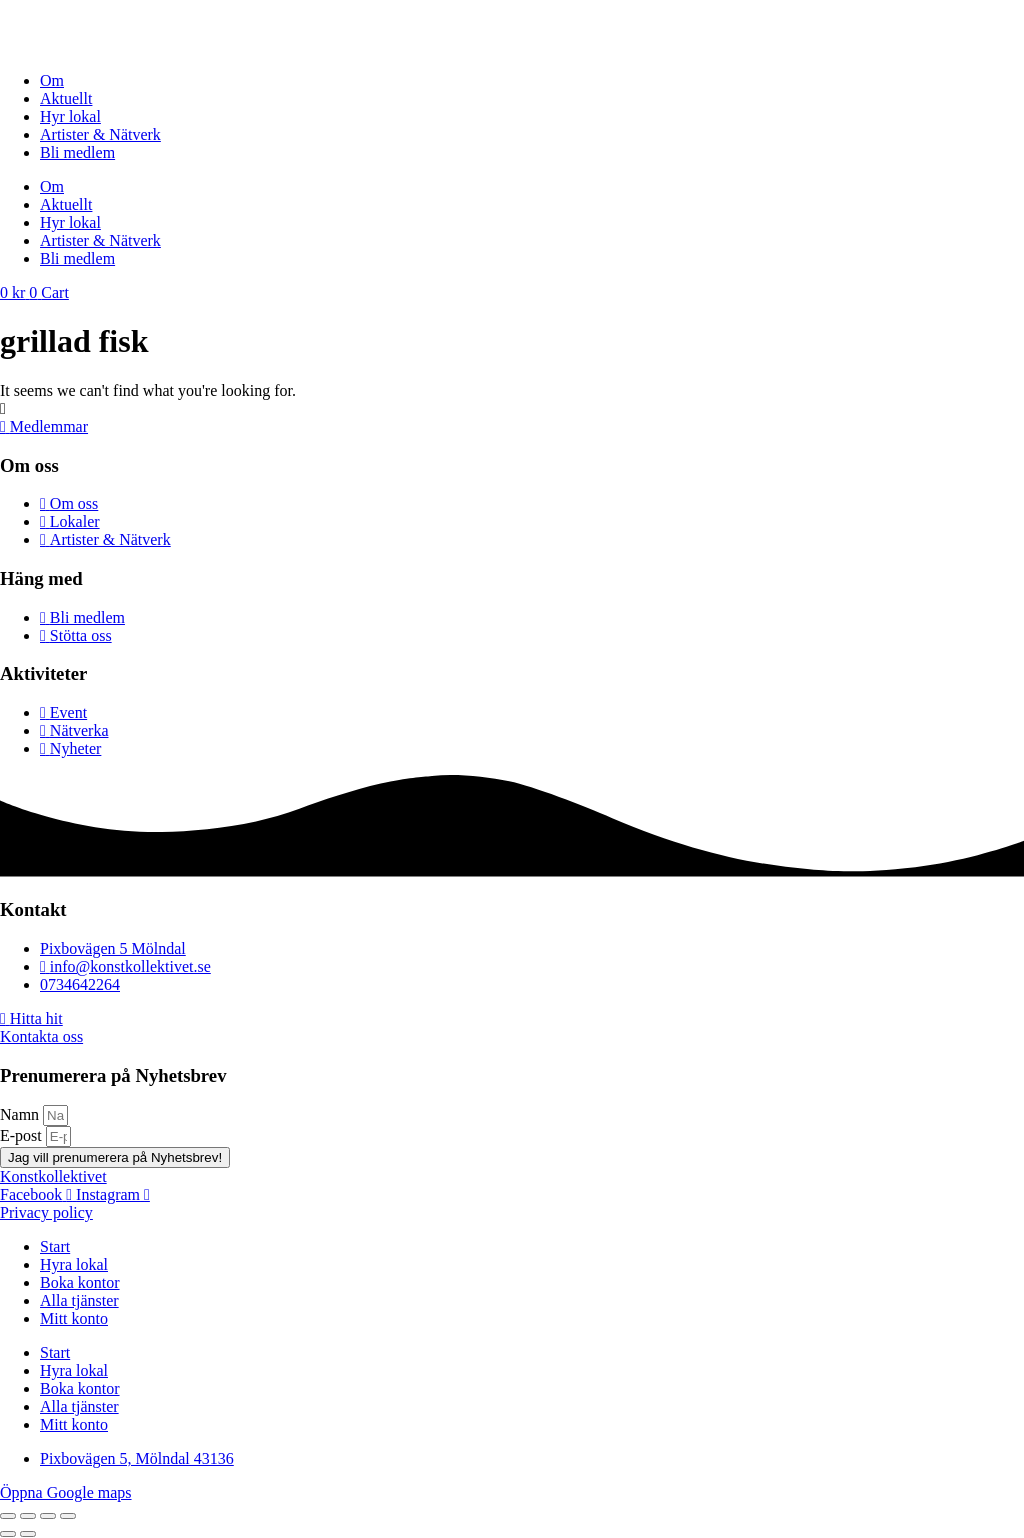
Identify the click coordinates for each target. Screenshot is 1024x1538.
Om (52, 80)
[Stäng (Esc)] (68, 1516)
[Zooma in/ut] (8, 1516)
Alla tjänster (79, 1300)
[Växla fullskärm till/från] (28, 1516)
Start (55, 1246)
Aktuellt (66, 98)
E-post (23, 1135)
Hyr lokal (70, 116)
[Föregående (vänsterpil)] (8, 1534)
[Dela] (48, 1516)
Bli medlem (77, 152)
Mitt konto (74, 1318)
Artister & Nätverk (100, 134)
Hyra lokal (74, 1264)
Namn (21, 1114)
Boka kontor (80, 1282)
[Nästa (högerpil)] (28, 1534)
